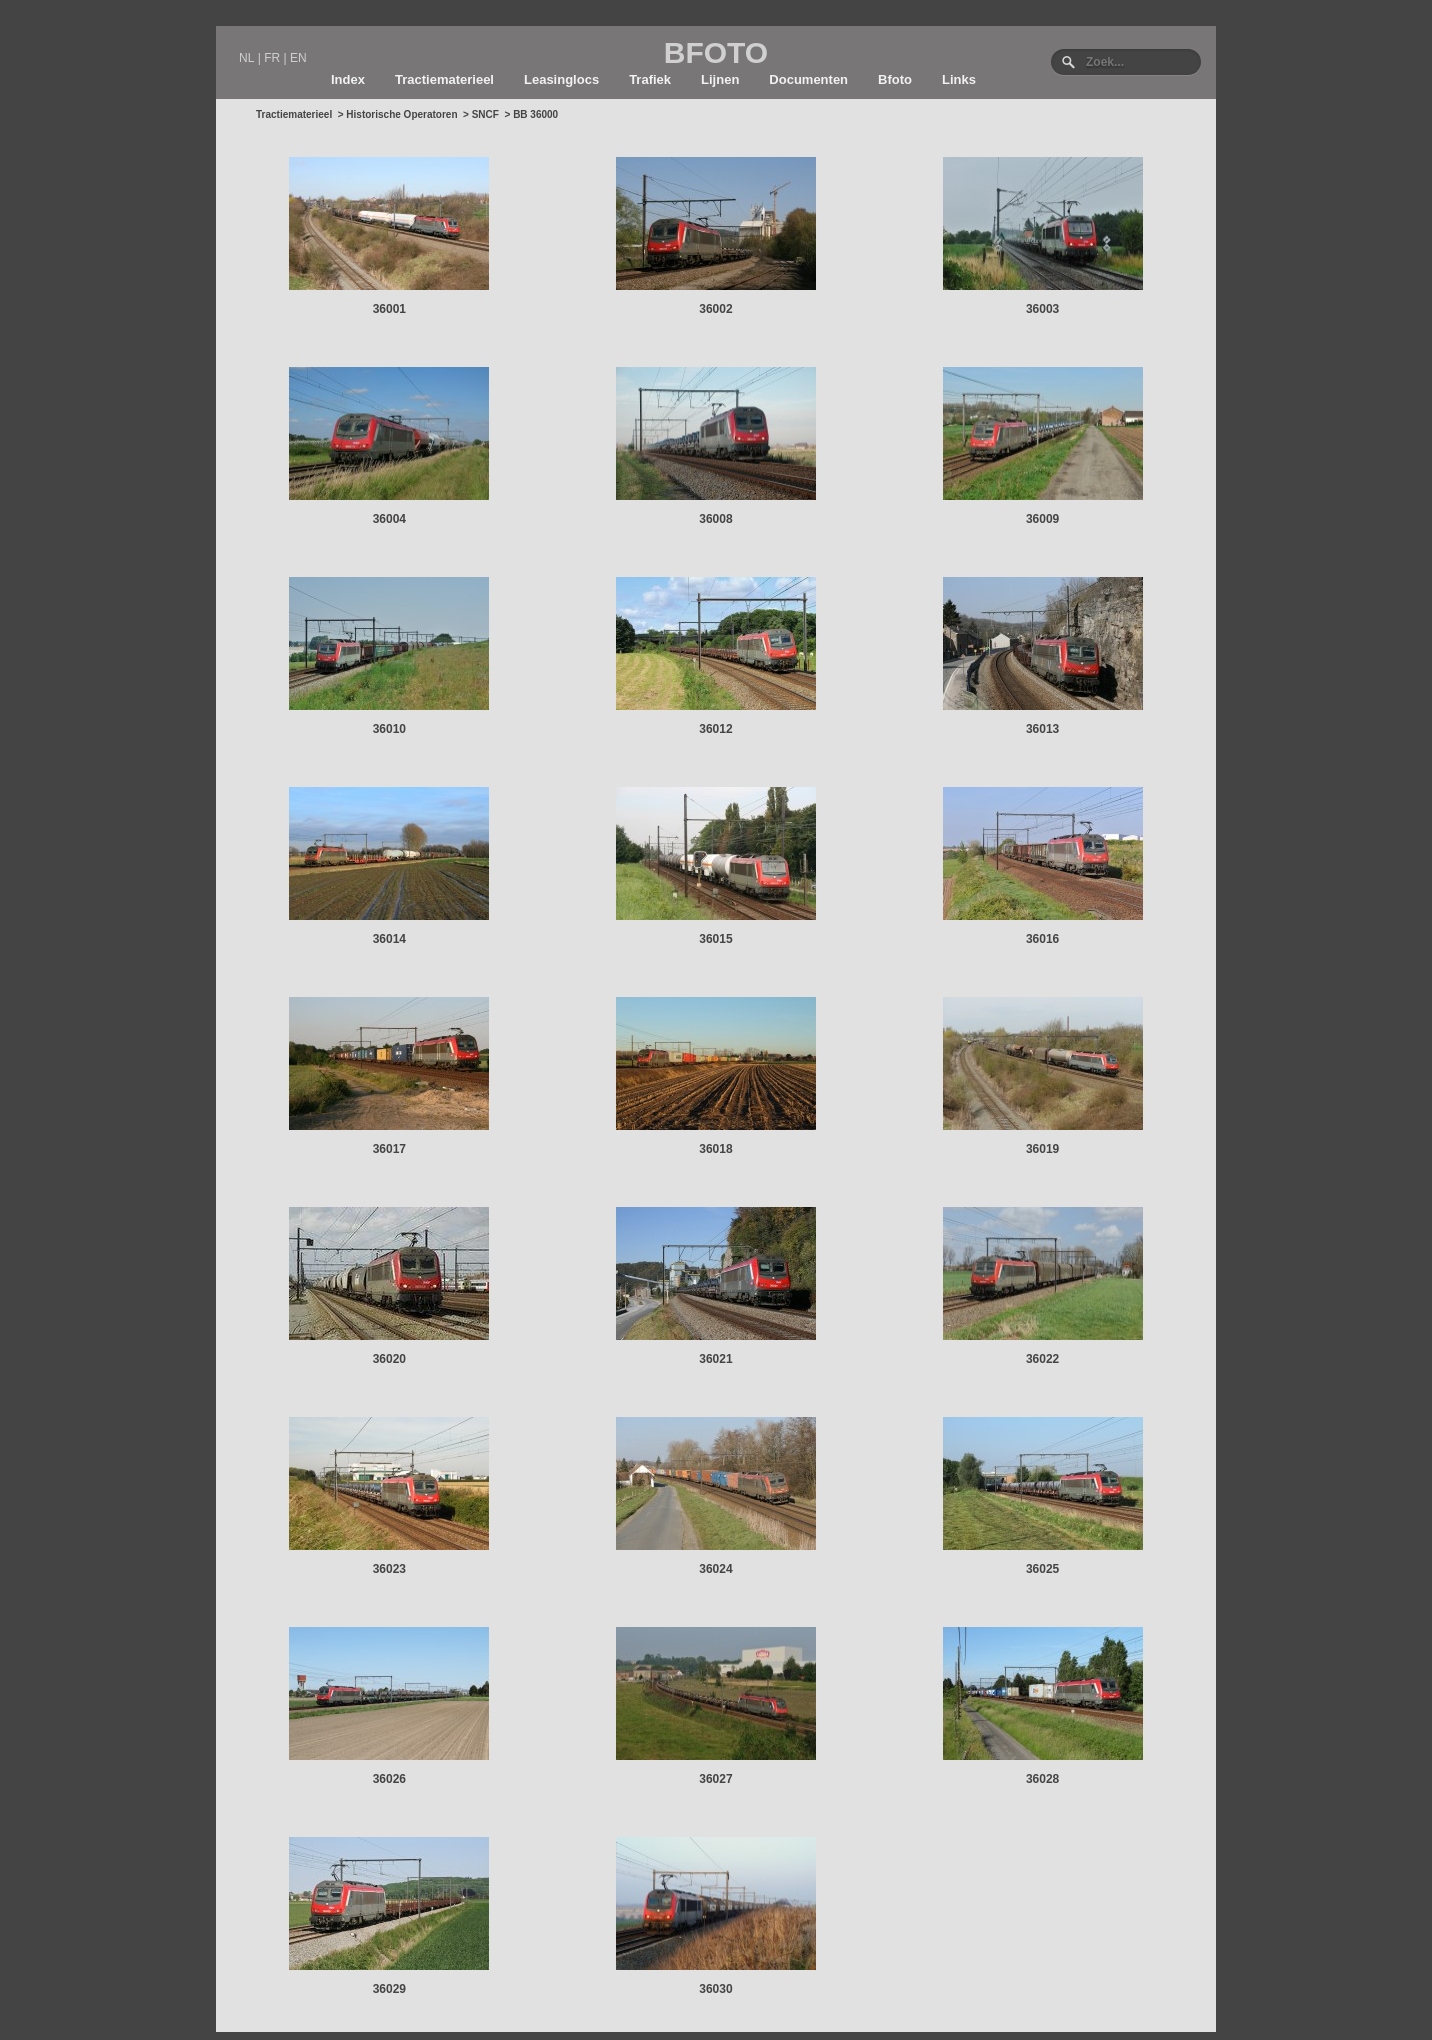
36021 (715, 1359)
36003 (1042, 309)
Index (348, 79)
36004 (389, 519)
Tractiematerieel (444, 79)
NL (246, 58)
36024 (715, 1569)
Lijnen (720, 79)
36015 (715, 939)
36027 (715, 1779)
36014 (389, 939)
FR (272, 58)
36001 (389, 309)
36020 (389, 1359)
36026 (389, 1779)
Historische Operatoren (401, 114)
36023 (389, 1569)
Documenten (808, 79)
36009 (1042, 519)
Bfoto (895, 79)
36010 (389, 729)
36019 (1042, 1149)
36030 (715, 1989)
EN (298, 58)
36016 (1042, 939)
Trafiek (650, 79)
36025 (1042, 1569)
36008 (715, 519)
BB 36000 (535, 114)
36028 (1042, 1779)
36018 (715, 1149)
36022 (1042, 1359)
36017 (389, 1149)
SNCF (485, 114)
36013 (1042, 729)
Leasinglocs (561, 79)
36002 (715, 309)
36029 (389, 1989)
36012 (715, 729)
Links (959, 79)
